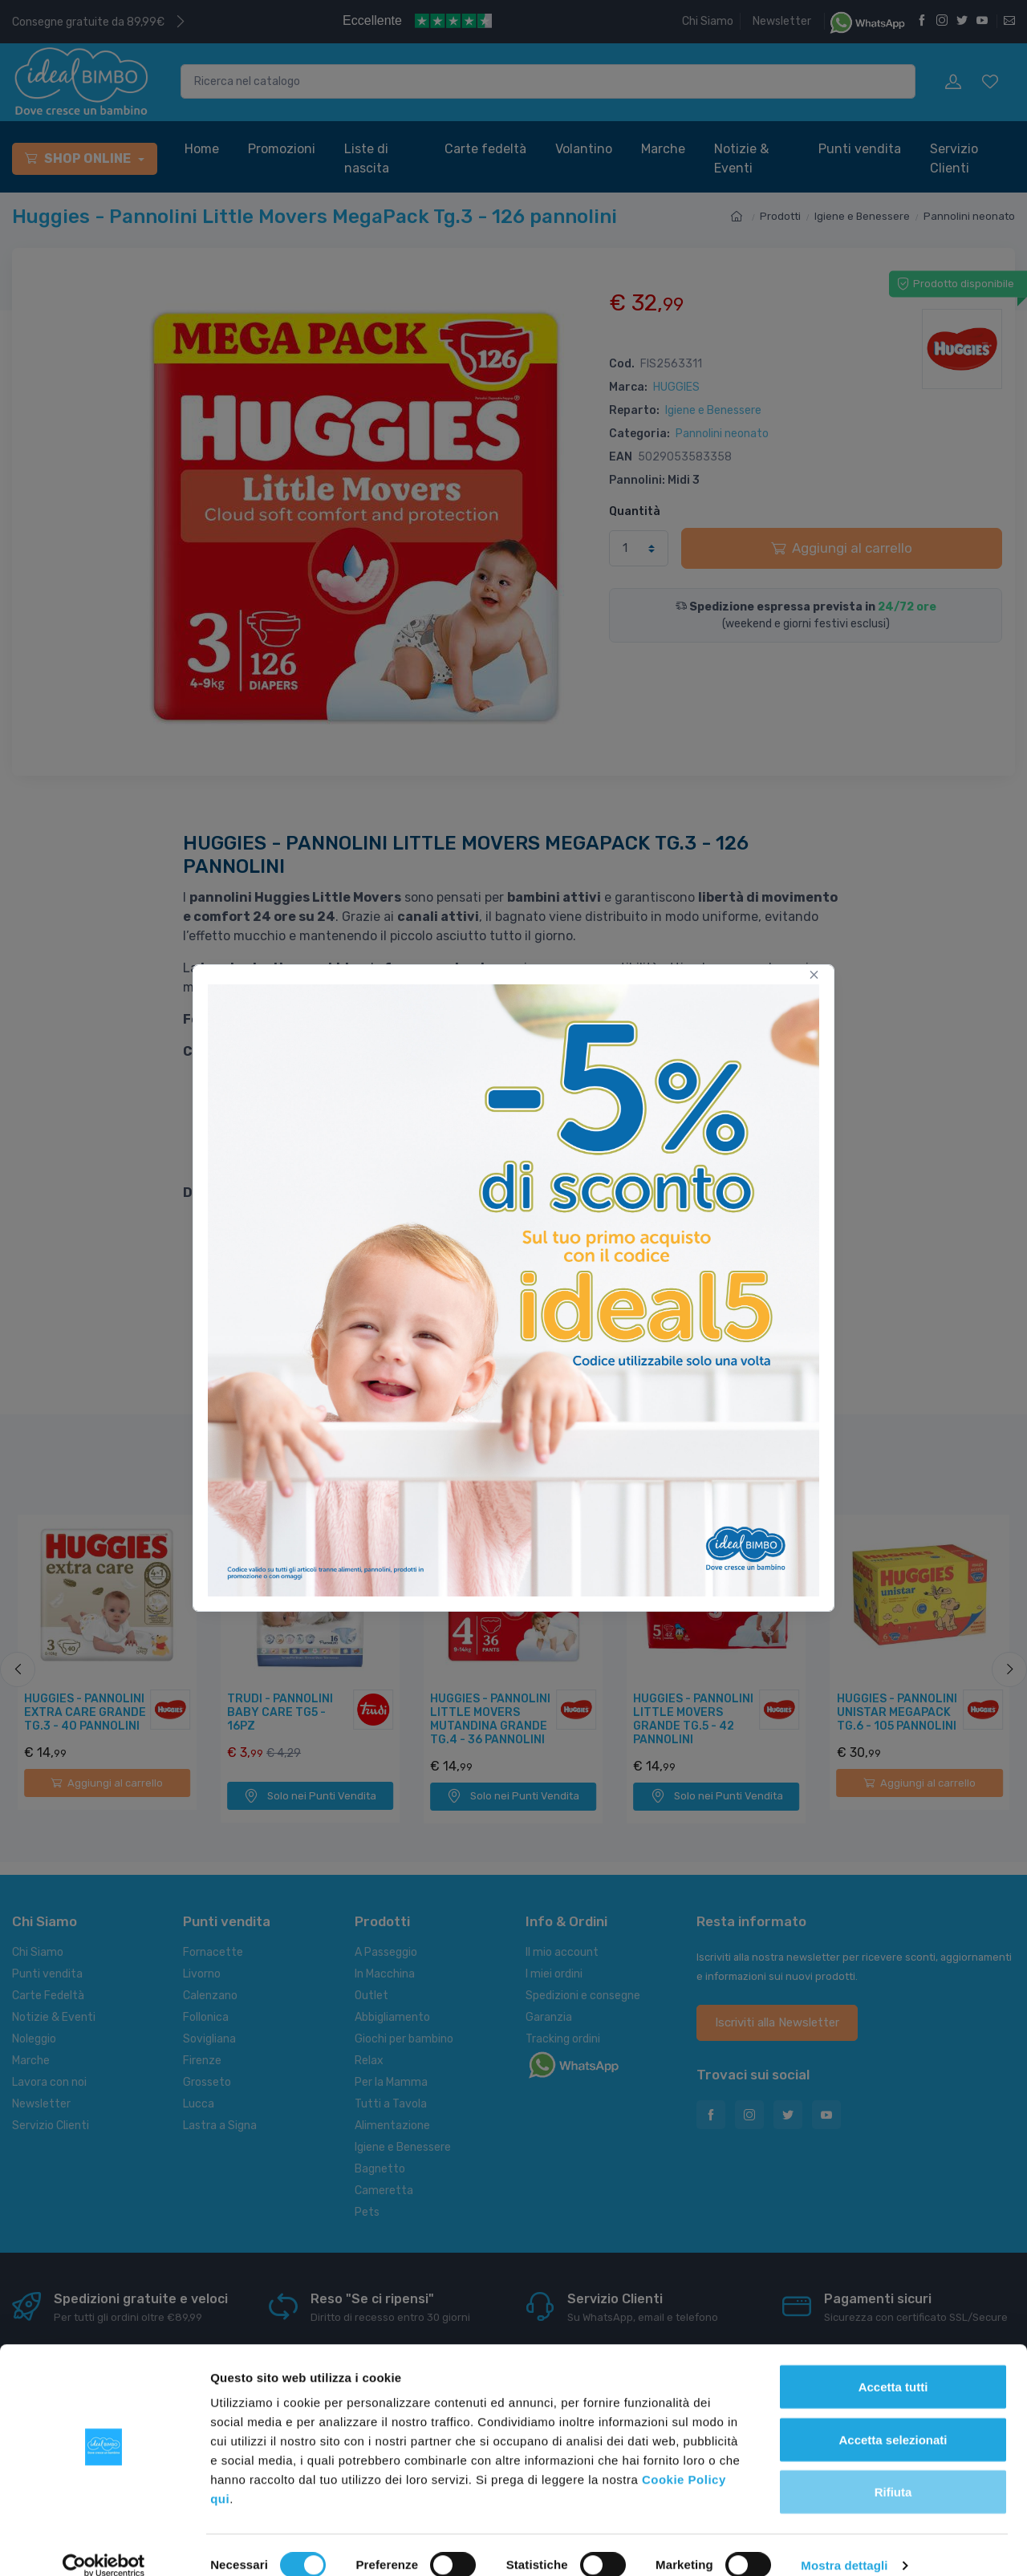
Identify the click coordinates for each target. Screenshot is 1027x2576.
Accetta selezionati (892, 2418)
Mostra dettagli (844, 2544)
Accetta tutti (893, 2365)
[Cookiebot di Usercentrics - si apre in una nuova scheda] (104, 2545)
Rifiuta (893, 2470)
